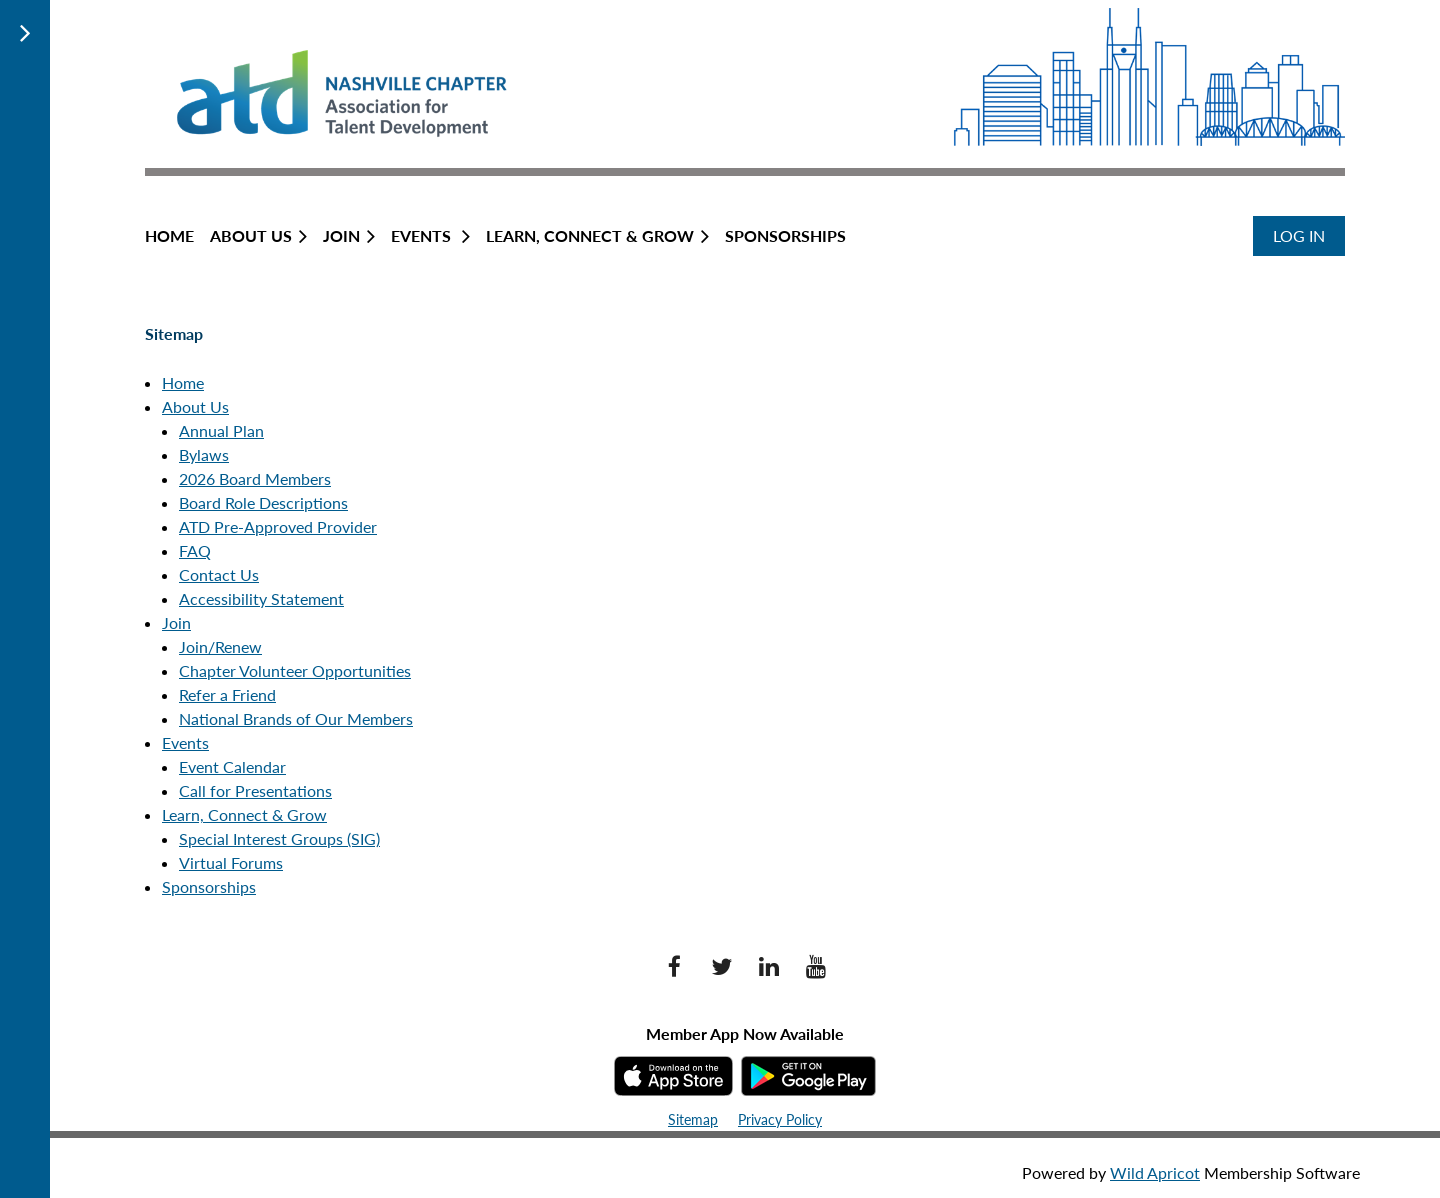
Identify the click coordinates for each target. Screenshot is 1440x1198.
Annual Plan (221, 430)
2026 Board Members (255, 478)
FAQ (195, 550)
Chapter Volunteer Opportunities (295, 670)
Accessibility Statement (261, 598)
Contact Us (219, 574)
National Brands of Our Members (296, 718)
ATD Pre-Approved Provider (278, 526)
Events (185, 742)
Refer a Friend (227, 694)
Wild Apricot (1155, 1172)
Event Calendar (232, 766)
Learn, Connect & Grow (244, 814)
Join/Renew (220, 646)
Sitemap (693, 1119)
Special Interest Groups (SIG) (279, 838)
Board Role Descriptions (263, 502)
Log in (1299, 235)
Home (183, 382)
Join (176, 622)
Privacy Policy (780, 1119)
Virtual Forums (231, 862)
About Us (195, 406)
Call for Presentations (255, 790)
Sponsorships (209, 886)
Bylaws (204, 454)
